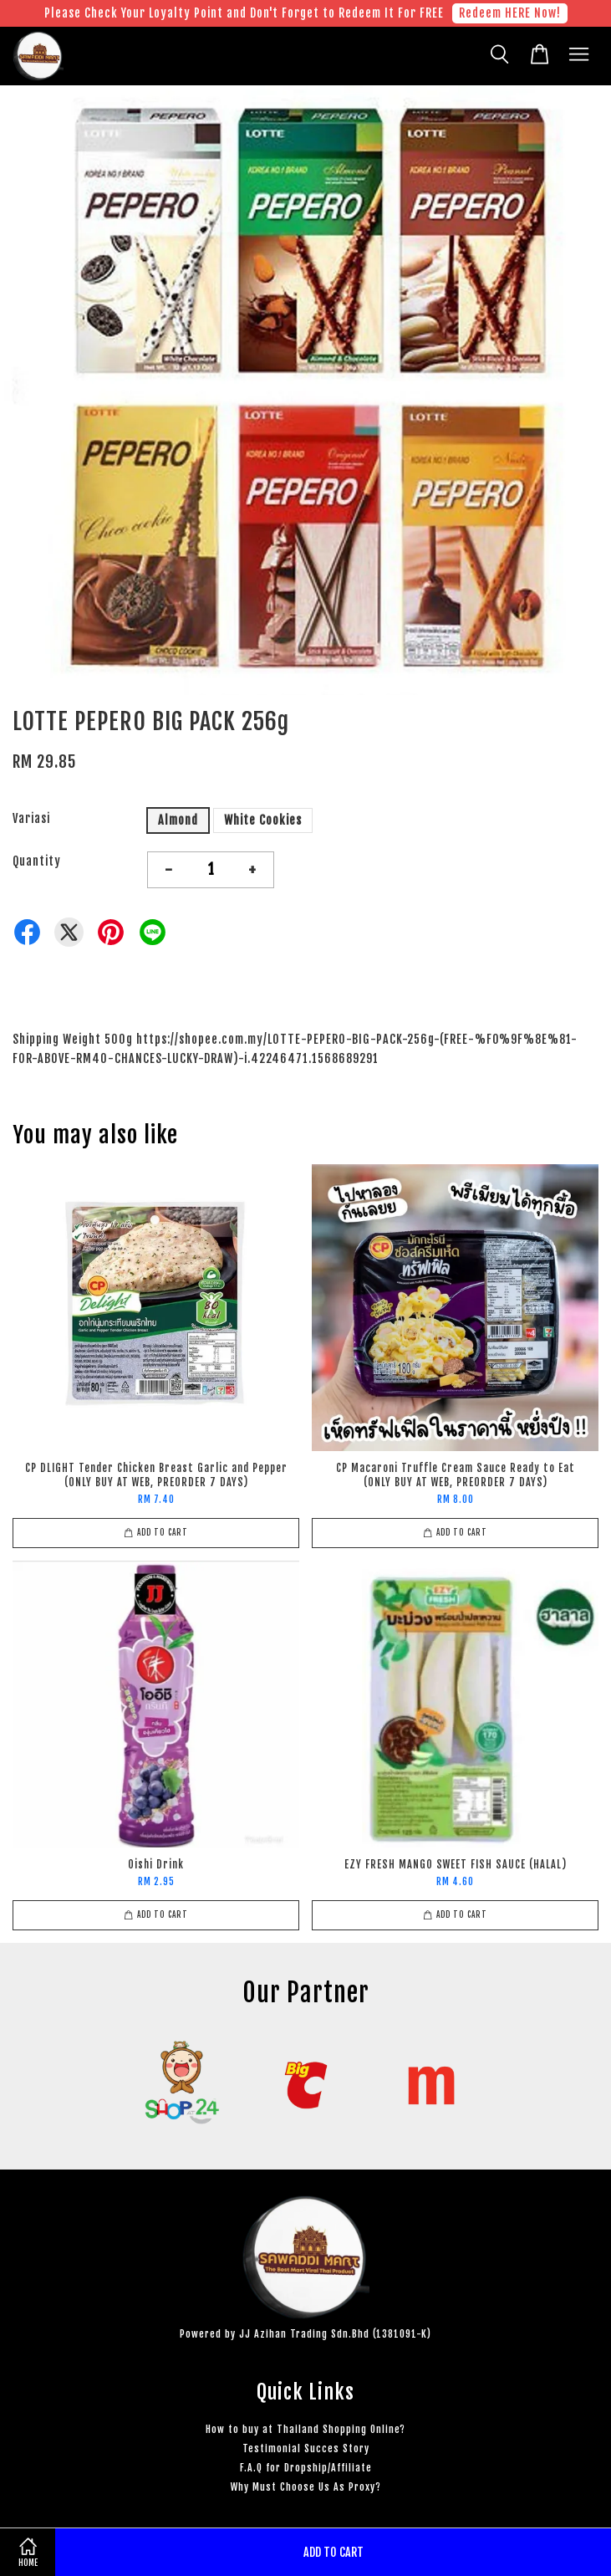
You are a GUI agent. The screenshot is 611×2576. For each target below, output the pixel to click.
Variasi (31, 818)
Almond (178, 820)
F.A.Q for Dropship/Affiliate (306, 2467)
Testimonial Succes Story (305, 2448)
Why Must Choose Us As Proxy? (306, 2487)
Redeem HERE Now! (510, 13)
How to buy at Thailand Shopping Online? (305, 2429)
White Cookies (263, 820)
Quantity (37, 861)
